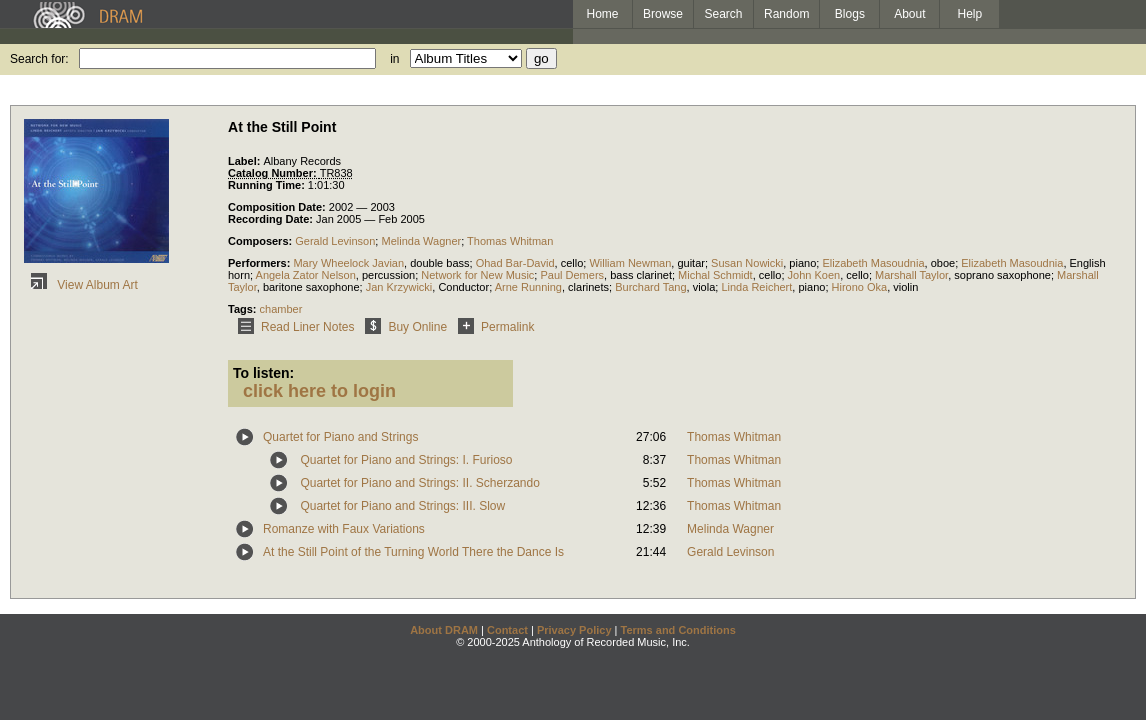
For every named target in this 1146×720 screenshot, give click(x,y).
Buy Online (402, 327)
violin (905, 287)
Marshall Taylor (911, 275)
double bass (439, 263)
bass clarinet (641, 275)
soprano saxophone (1002, 275)
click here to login (319, 391)
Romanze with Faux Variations (344, 529)
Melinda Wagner (421, 241)
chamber (281, 309)
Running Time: (268, 185)
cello (572, 263)
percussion (388, 275)
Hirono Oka (860, 287)
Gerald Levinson (335, 241)
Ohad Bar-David (515, 263)
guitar (691, 263)
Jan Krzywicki (399, 287)
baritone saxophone (311, 287)
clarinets (588, 287)
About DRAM (444, 630)
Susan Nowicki (747, 263)
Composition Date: (278, 207)
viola (704, 287)
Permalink (492, 327)
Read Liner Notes (292, 327)
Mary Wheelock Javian (348, 263)
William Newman (630, 263)
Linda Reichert (756, 287)
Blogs (850, 14)
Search (724, 14)
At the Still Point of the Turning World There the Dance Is (413, 552)
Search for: (39, 59)
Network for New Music (477, 275)
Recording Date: (272, 219)
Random (786, 14)
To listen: (263, 373)
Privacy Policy (574, 630)
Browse (663, 14)
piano (802, 263)
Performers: (260, 263)
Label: (245, 161)
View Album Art (81, 285)
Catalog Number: (274, 173)
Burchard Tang (650, 287)
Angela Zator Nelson (306, 275)
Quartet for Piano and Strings (340, 437)
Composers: (261, 241)
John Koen (814, 275)
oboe (943, 263)
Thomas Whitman (510, 241)
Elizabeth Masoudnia (873, 263)
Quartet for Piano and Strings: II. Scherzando (419, 483)
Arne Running (528, 287)
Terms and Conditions (678, 630)
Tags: (244, 309)
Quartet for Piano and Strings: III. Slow (402, 506)
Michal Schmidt (715, 275)
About (909, 14)
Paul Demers (572, 275)
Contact (507, 630)
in (394, 59)
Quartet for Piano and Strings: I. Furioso (406, 460)
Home (602, 14)
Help (970, 14)
